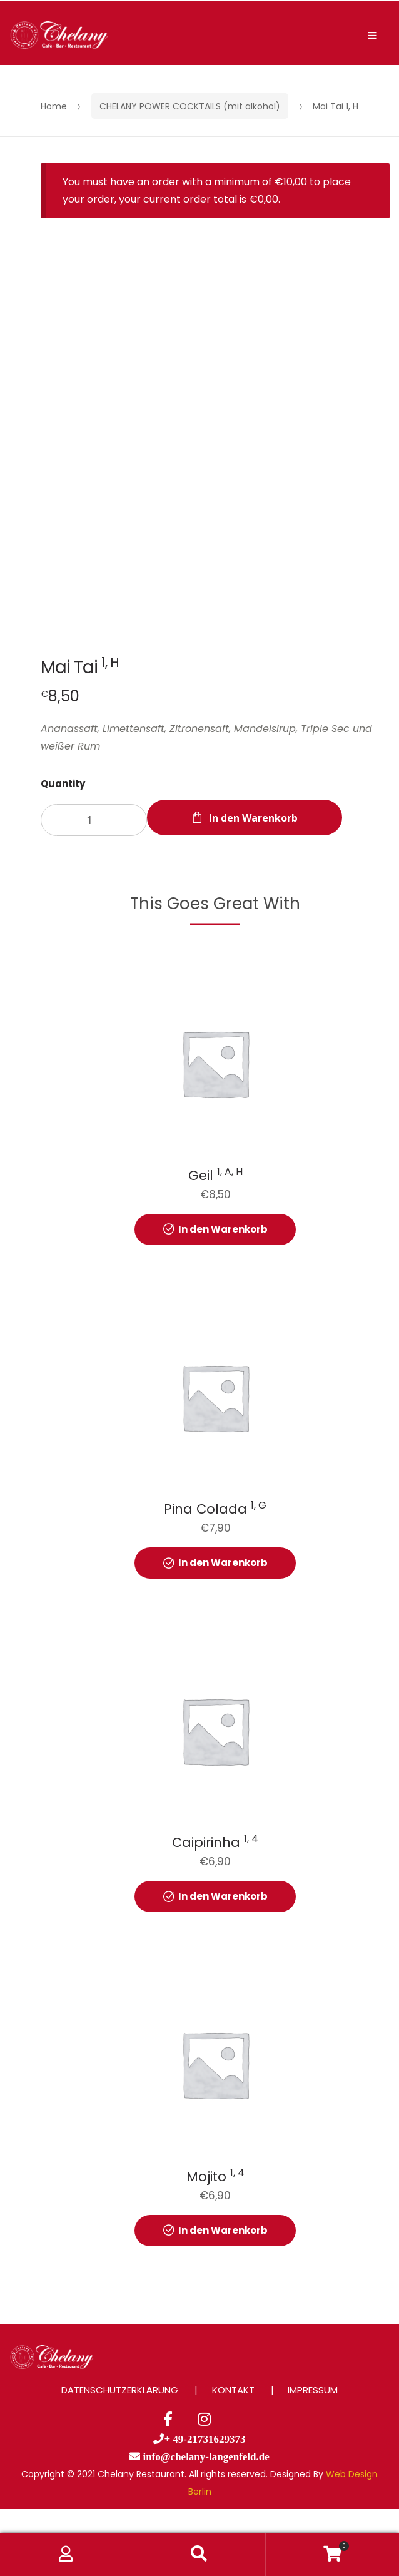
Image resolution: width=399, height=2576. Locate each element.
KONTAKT (233, 2389)
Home (54, 106)
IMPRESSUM (313, 2389)
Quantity (63, 783)
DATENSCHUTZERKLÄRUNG (119, 2389)
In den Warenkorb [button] (223, 1229)
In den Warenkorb (253, 818)
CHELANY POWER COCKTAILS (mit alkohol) (189, 106)
